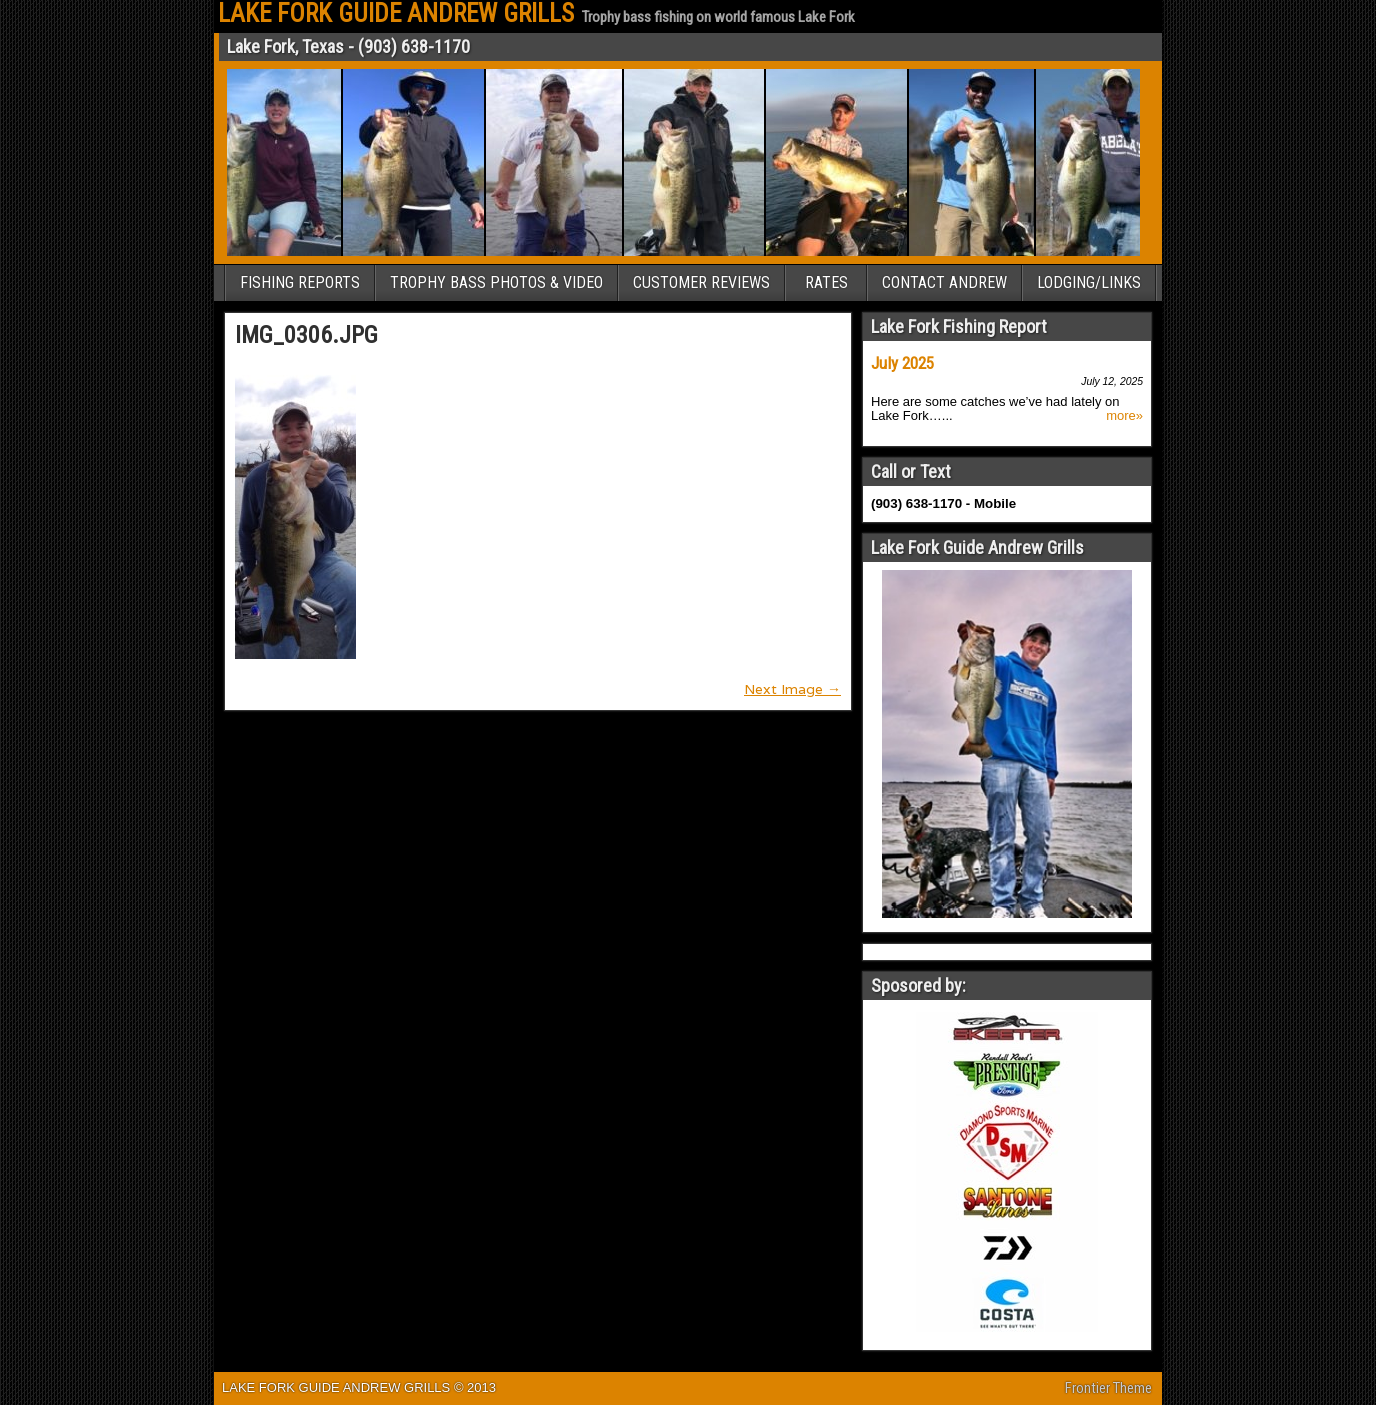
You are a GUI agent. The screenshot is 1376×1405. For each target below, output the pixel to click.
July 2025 (902, 363)
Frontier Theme (1108, 1388)
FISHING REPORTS (300, 282)
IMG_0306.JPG (306, 335)
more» (1124, 416)
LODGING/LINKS (1089, 282)
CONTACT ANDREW (944, 282)
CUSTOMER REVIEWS (701, 282)
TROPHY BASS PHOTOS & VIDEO (496, 282)
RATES (826, 282)
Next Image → (792, 689)
